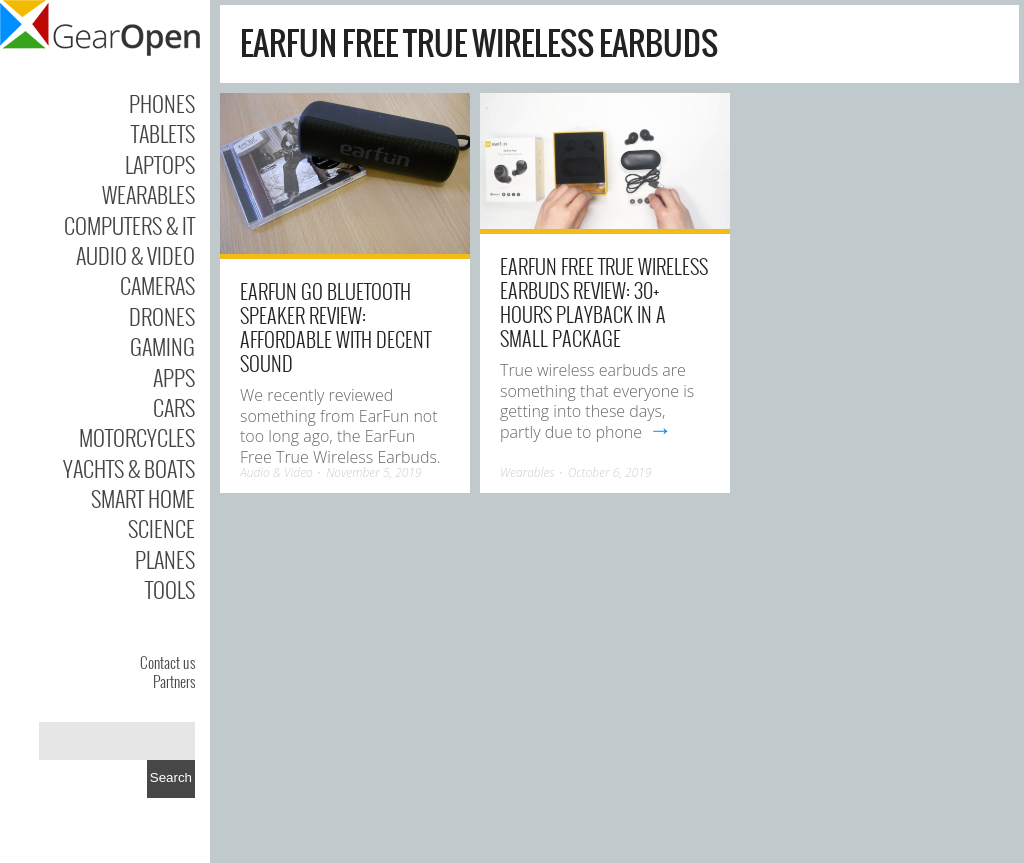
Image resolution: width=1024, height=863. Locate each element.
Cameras (157, 285)
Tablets (163, 133)
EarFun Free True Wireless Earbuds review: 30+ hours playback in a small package (604, 302)
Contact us (167, 662)
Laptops (160, 164)
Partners (174, 681)
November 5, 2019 (374, 472)
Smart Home (143, 498)
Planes (165, 559)
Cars (174, 407)
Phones (162, 103)
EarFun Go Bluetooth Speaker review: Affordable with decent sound (335, 327)
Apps (174, 377)
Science (161, 528)
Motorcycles (137, 437)
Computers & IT (129, 225)
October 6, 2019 (610, 472)
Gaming (162, 346)
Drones (162, 316)
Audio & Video (135, 255)
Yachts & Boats (129, 468)
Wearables (148, 194)
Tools (170, 589)
